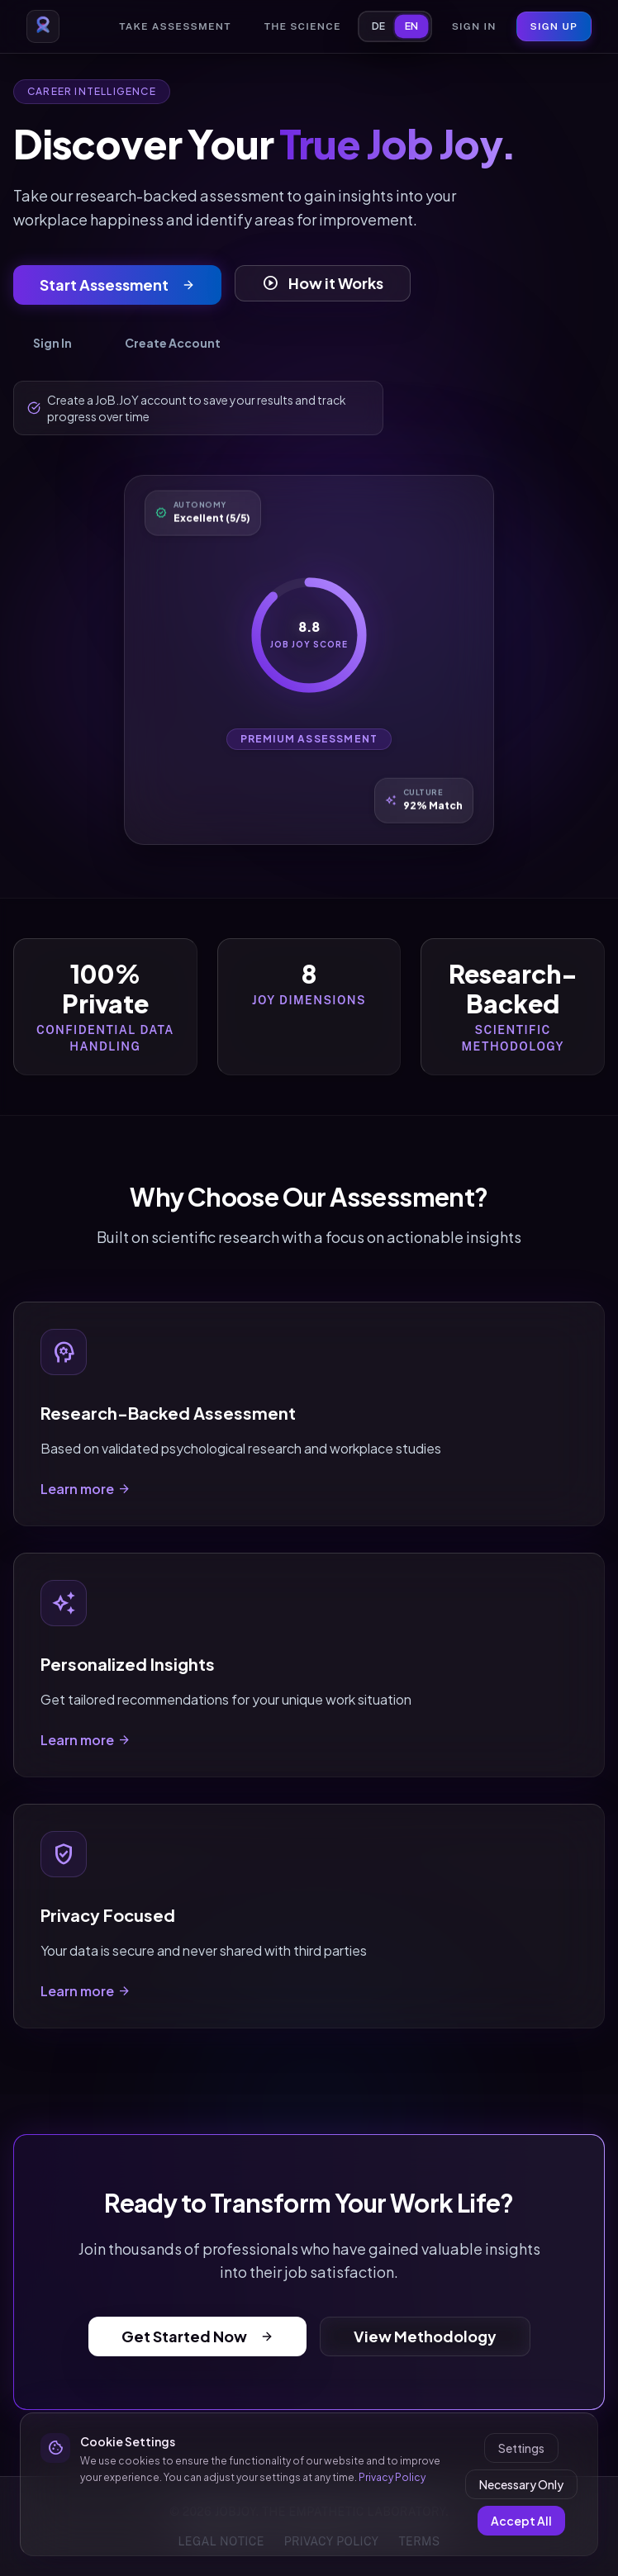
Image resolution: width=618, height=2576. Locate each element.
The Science (302, 26)
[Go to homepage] (42, 26)
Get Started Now (197, 2336)
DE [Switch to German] (378, 26)
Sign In (474, 26)
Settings (521, 2448)
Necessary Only (521, 2484)
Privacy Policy (392, 2477)
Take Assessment (175, 26)
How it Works (322, 283)
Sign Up (554, 26)
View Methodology (425, 2336)
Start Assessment (117, 284)
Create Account (173, 342)
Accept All (521, 2520)
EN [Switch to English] (411, 26)
